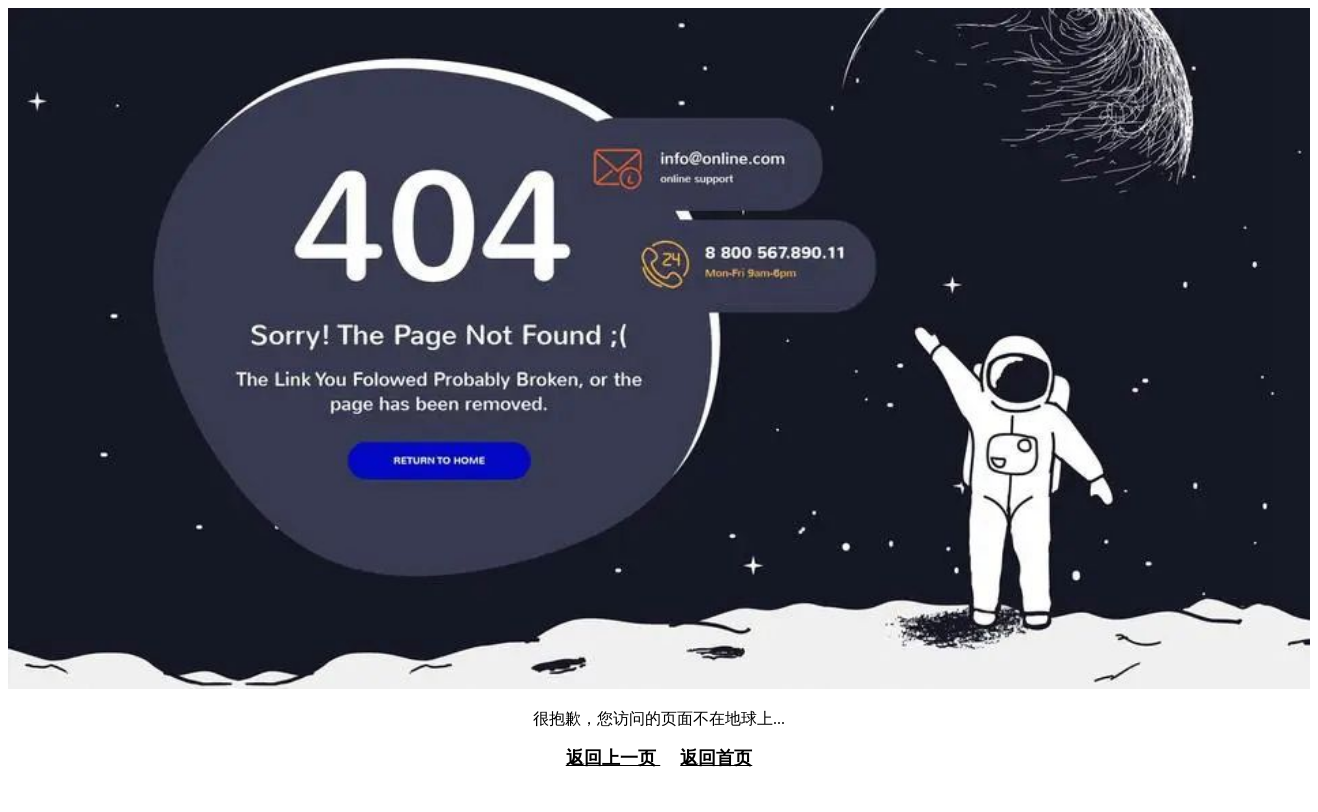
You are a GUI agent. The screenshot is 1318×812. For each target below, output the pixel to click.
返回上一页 (613, 758)
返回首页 (716, 758)
